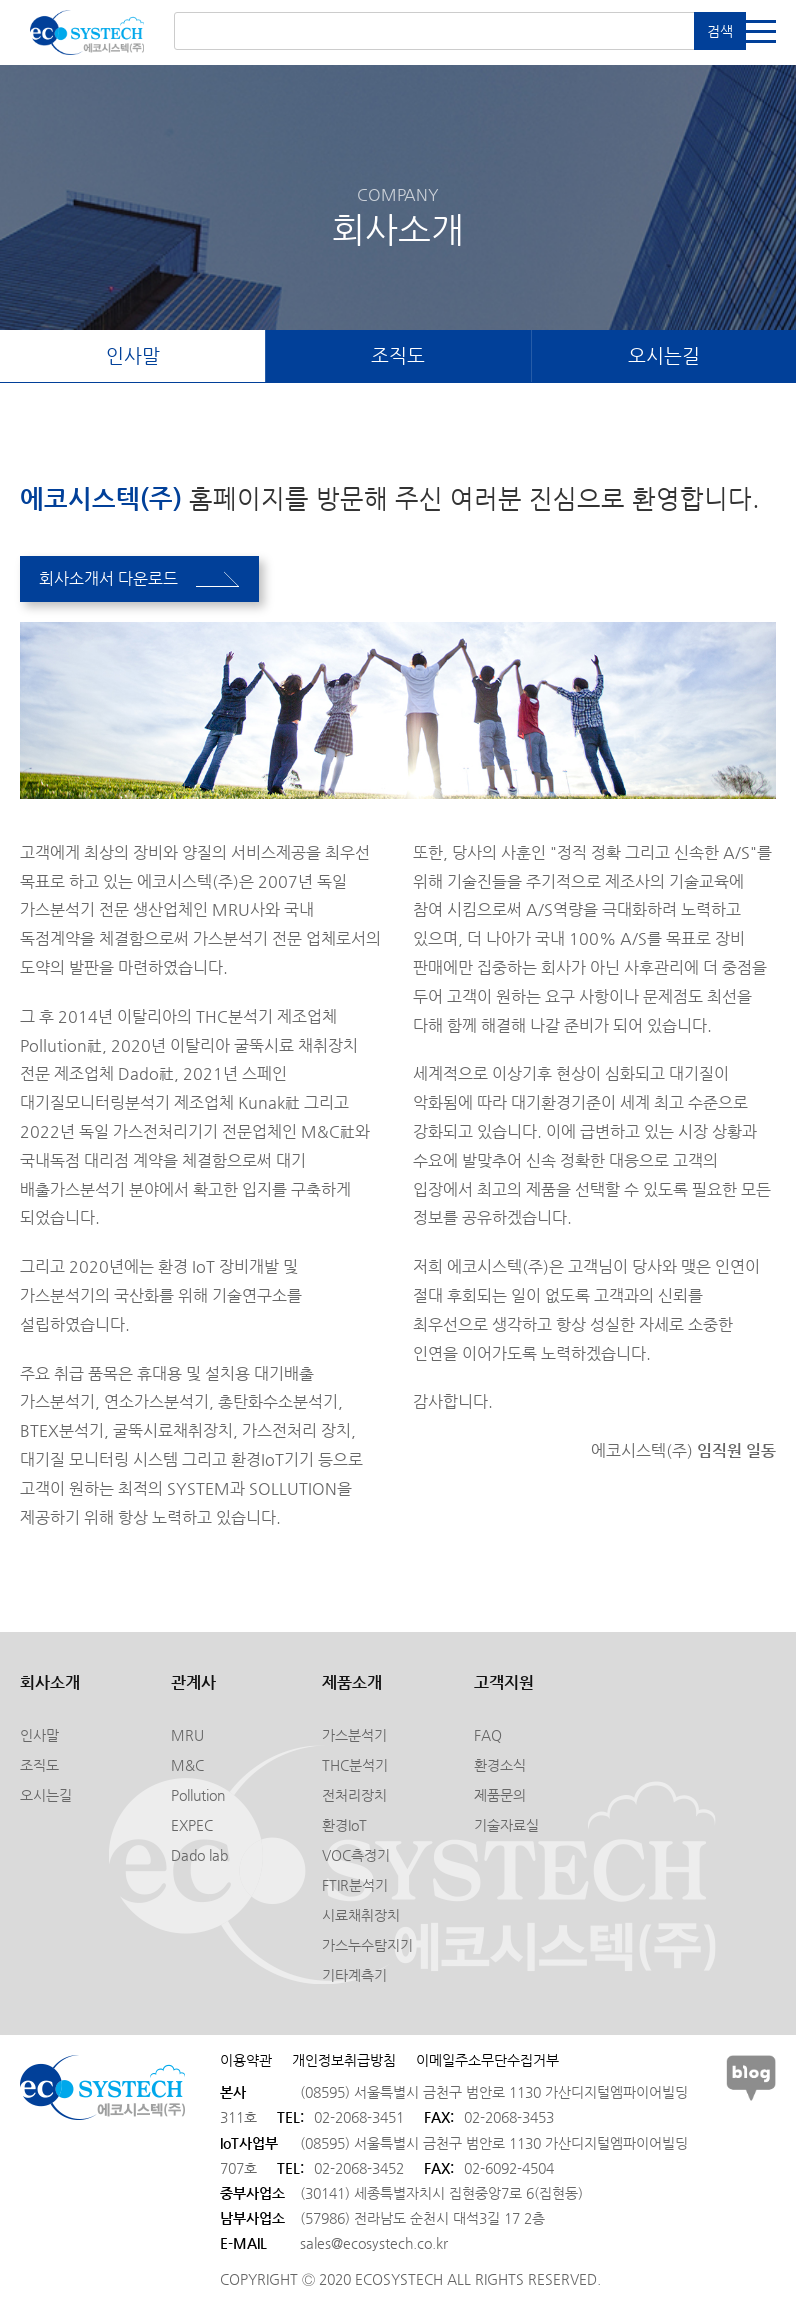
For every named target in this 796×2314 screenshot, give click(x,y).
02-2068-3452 (359, 2170)
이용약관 (246, 2062)
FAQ (488, 1737)
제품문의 (500, 1797)
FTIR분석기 (355, 1887)
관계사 (193, 1684)
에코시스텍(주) (87, 32)
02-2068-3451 (359, 2119)
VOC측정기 (356, 1857)
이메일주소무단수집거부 (487, 2062)
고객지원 (504, 1684)
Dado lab (199, 1857)
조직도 (398, 356)
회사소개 (50, 1684)
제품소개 (352, 1684)
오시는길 (664, 356)
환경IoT (344, 1827)
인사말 (132, 356)
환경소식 (500, 1767)
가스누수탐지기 (367, 1947)
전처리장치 (354, 1797)
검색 (720, 31)
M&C (187, 1767)
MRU (187, 1737)
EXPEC (192, 1827)
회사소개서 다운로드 (141, 579)
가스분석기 (354, 1737)
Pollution (198, 1797)
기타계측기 (354, 1977)
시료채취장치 (361, 1917)
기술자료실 (506, 1827)
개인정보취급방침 (344, 2062)
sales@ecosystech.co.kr (374, 2245)
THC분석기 (355, 1767)
